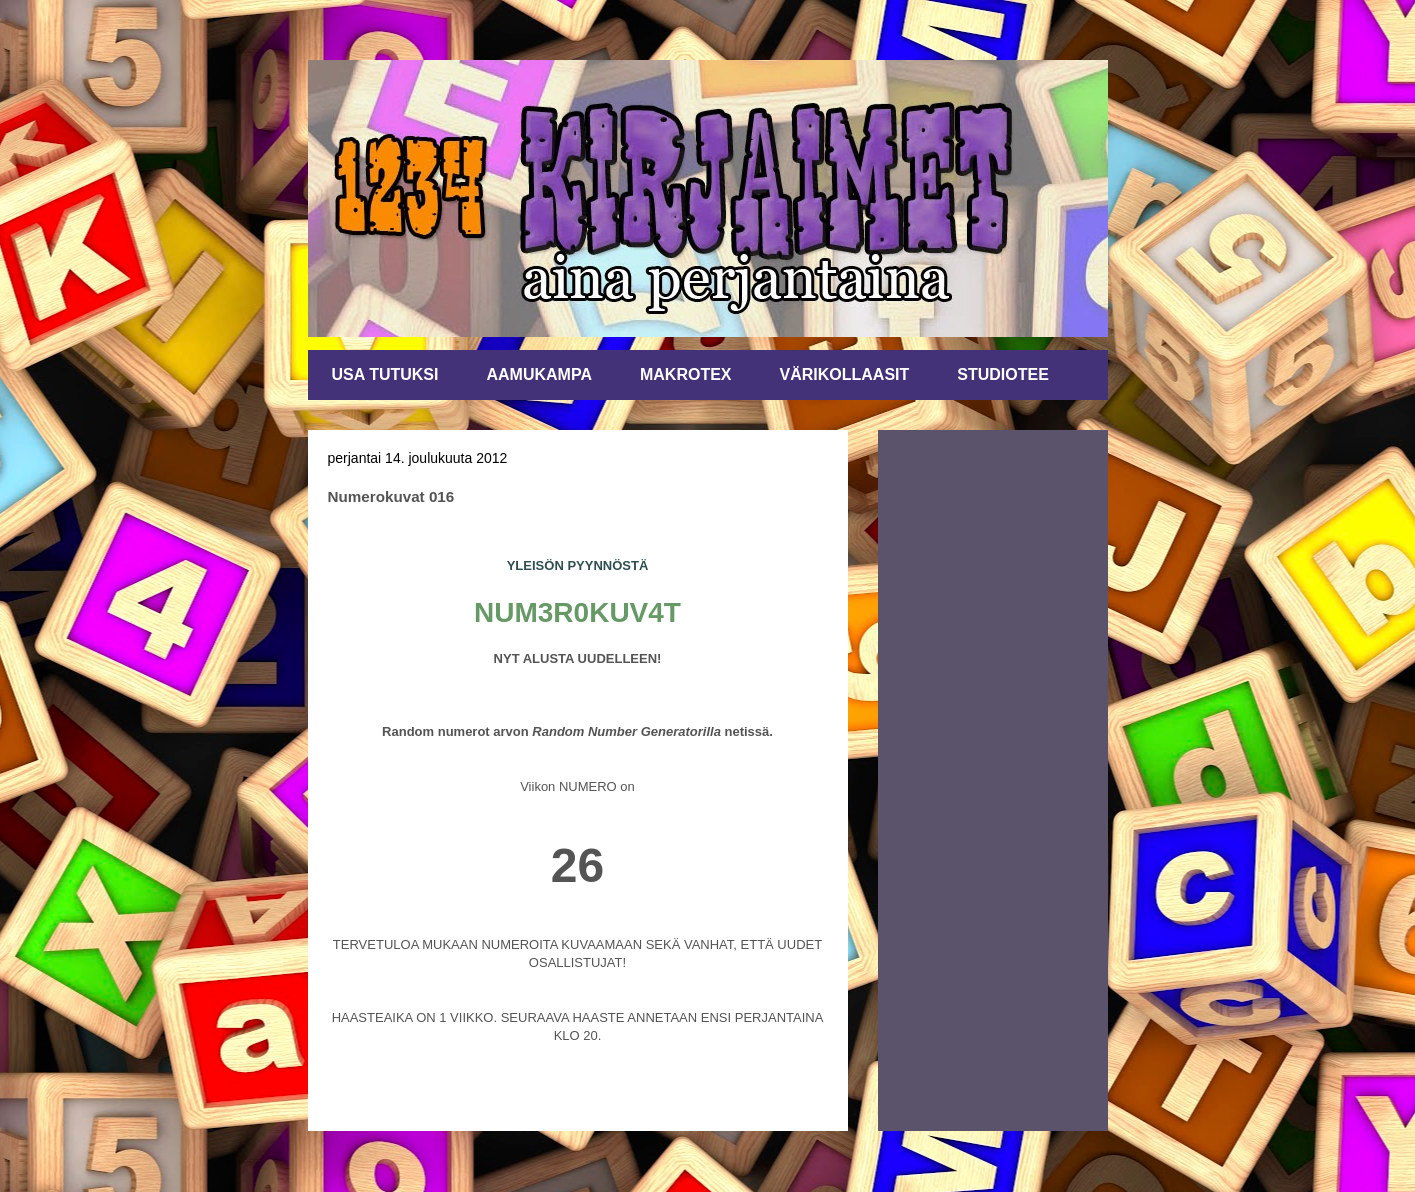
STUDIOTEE (1003, 374)
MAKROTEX (686, 374)
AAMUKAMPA (538, 374)
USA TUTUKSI (385, 374)
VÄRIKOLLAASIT (845, 374)
